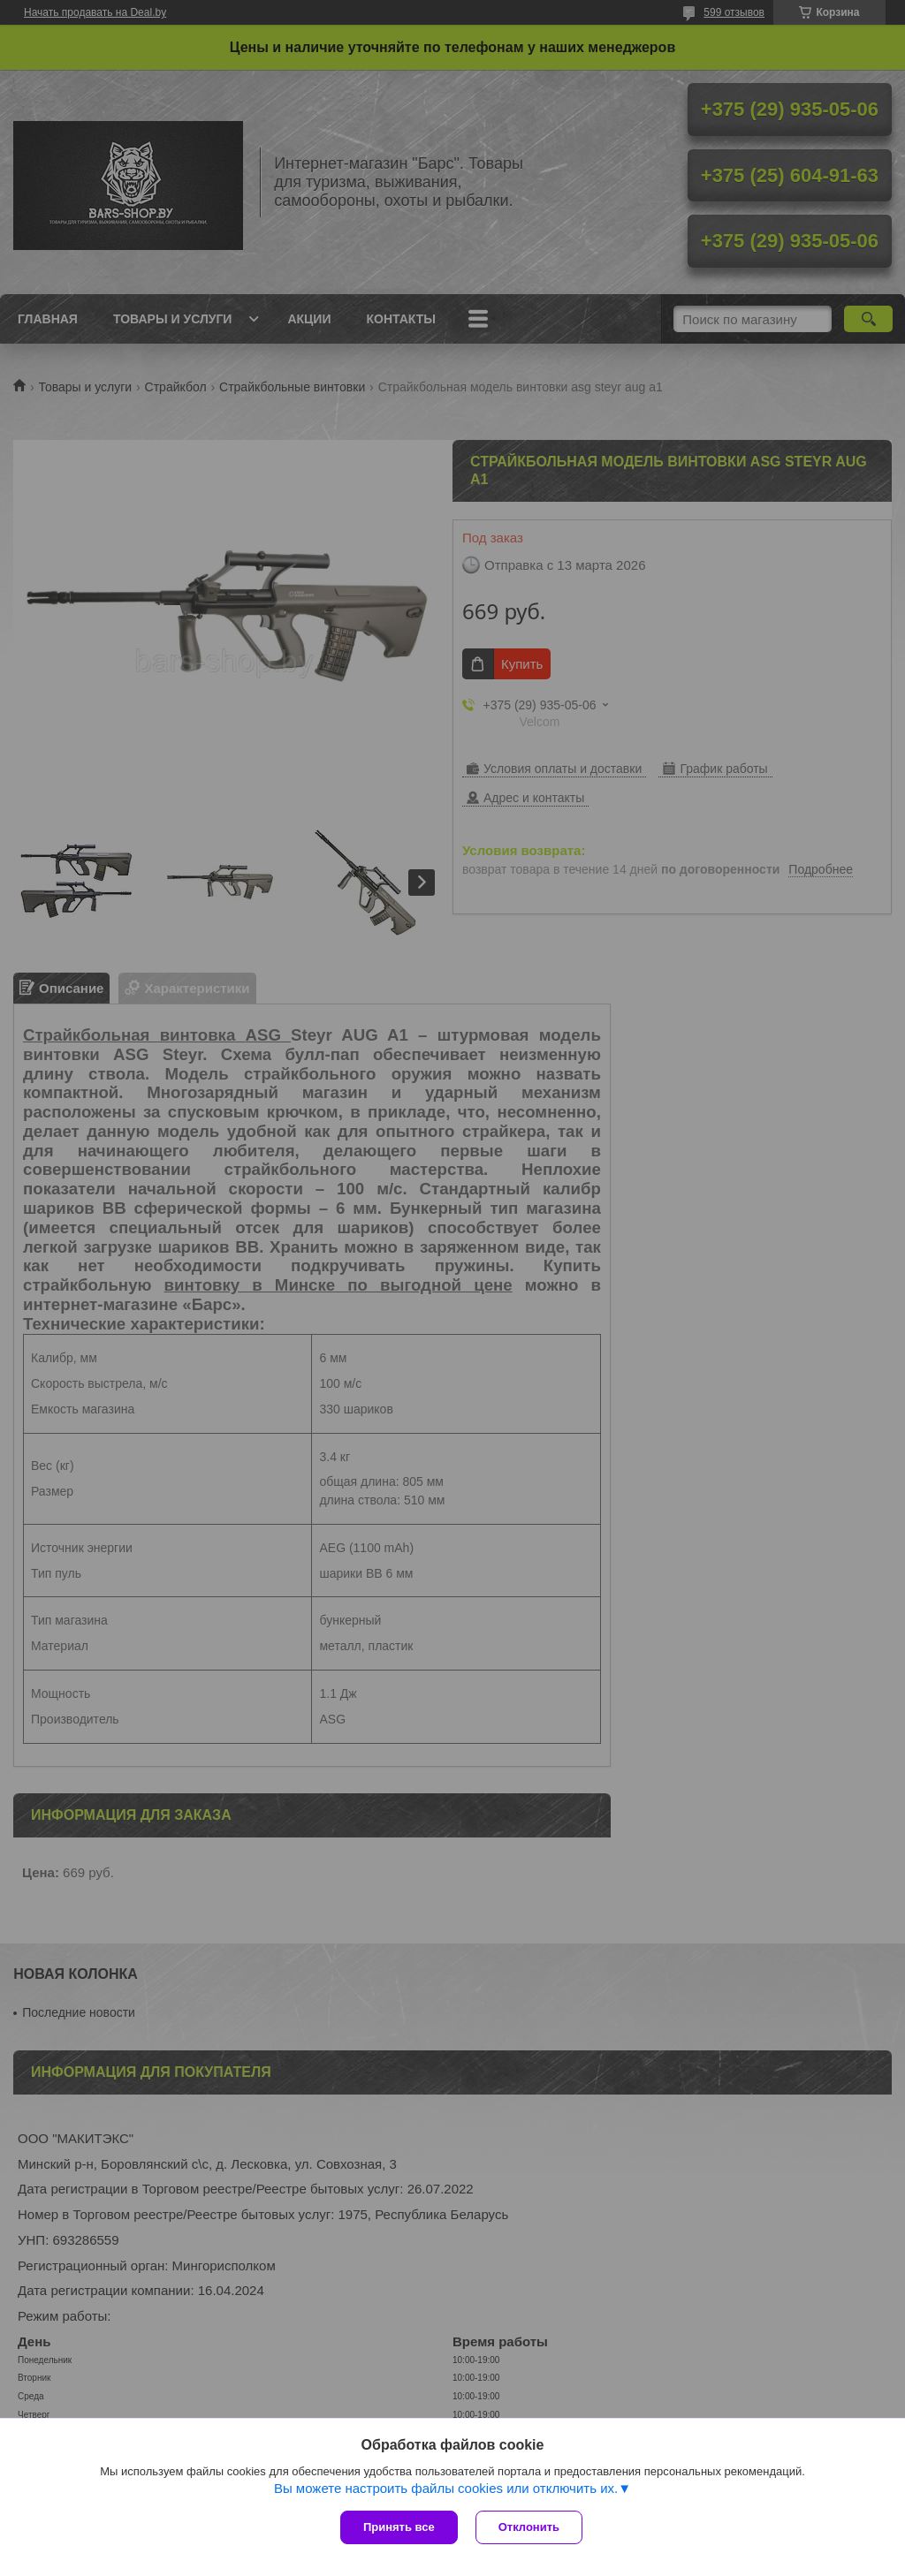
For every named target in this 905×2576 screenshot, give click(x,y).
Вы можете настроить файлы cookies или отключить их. (446, 2488)
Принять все (399, 2527)
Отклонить (528, 2527)
